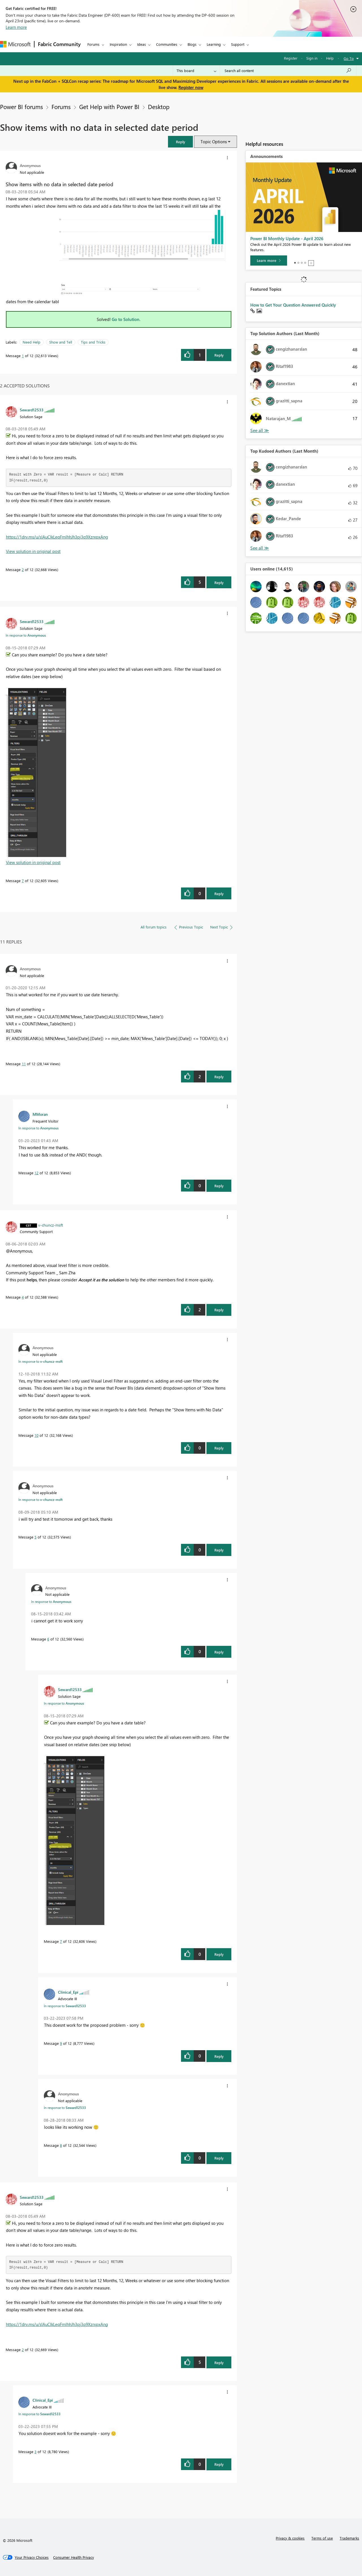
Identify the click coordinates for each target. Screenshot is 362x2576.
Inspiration (118, 44)
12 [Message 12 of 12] (36, 1172)
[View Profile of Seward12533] (32, 410)
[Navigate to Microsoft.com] (15, 44)
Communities (166, 44)
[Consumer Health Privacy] (73, 2557)
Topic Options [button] (214, 141)
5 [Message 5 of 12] (35, 1537)
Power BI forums (21, 106)
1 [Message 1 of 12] (23, 355)
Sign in (311, 58)
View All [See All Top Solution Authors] (259, 430)
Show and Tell (60, 342)
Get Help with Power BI (109, 106)
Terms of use (322, 2538)
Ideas (141, 44)
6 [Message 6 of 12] (48, 1639)
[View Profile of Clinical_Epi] (68, 1992)
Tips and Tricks (93, 342)
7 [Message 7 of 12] (23, 880)
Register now (190, 87)
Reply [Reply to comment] (219, 582)
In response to (26, 635)
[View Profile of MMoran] (40, 1114)
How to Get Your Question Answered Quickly (293, 305)
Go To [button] (349, 58)
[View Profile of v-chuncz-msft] (50, 1225)
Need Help (31, 342)
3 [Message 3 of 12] (35, 2451)
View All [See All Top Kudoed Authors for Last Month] (259, 548)
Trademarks (349, 2538)
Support (237, 44)
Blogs (192, 44)
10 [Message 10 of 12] (36, 1435)
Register (291, 58)
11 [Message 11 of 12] (24, 1063)
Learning (214, 44)
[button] (180, 141)
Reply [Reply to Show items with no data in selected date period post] (219, 355)
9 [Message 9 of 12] (61, 2043)
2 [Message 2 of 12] (23, 569)
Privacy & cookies (290, 2538)
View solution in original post (33, 551)
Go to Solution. (126, 319)
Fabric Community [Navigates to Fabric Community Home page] (59, 44)
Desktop (158, 106)
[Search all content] (288, 70)
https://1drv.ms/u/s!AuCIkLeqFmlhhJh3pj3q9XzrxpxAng (57, 537)
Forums (93, 44)
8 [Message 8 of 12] (61, 2145)
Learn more (16, 27)
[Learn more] (268, 260)
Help (330, 58)
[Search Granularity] (196, 70)
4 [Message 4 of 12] (23, 1297)
